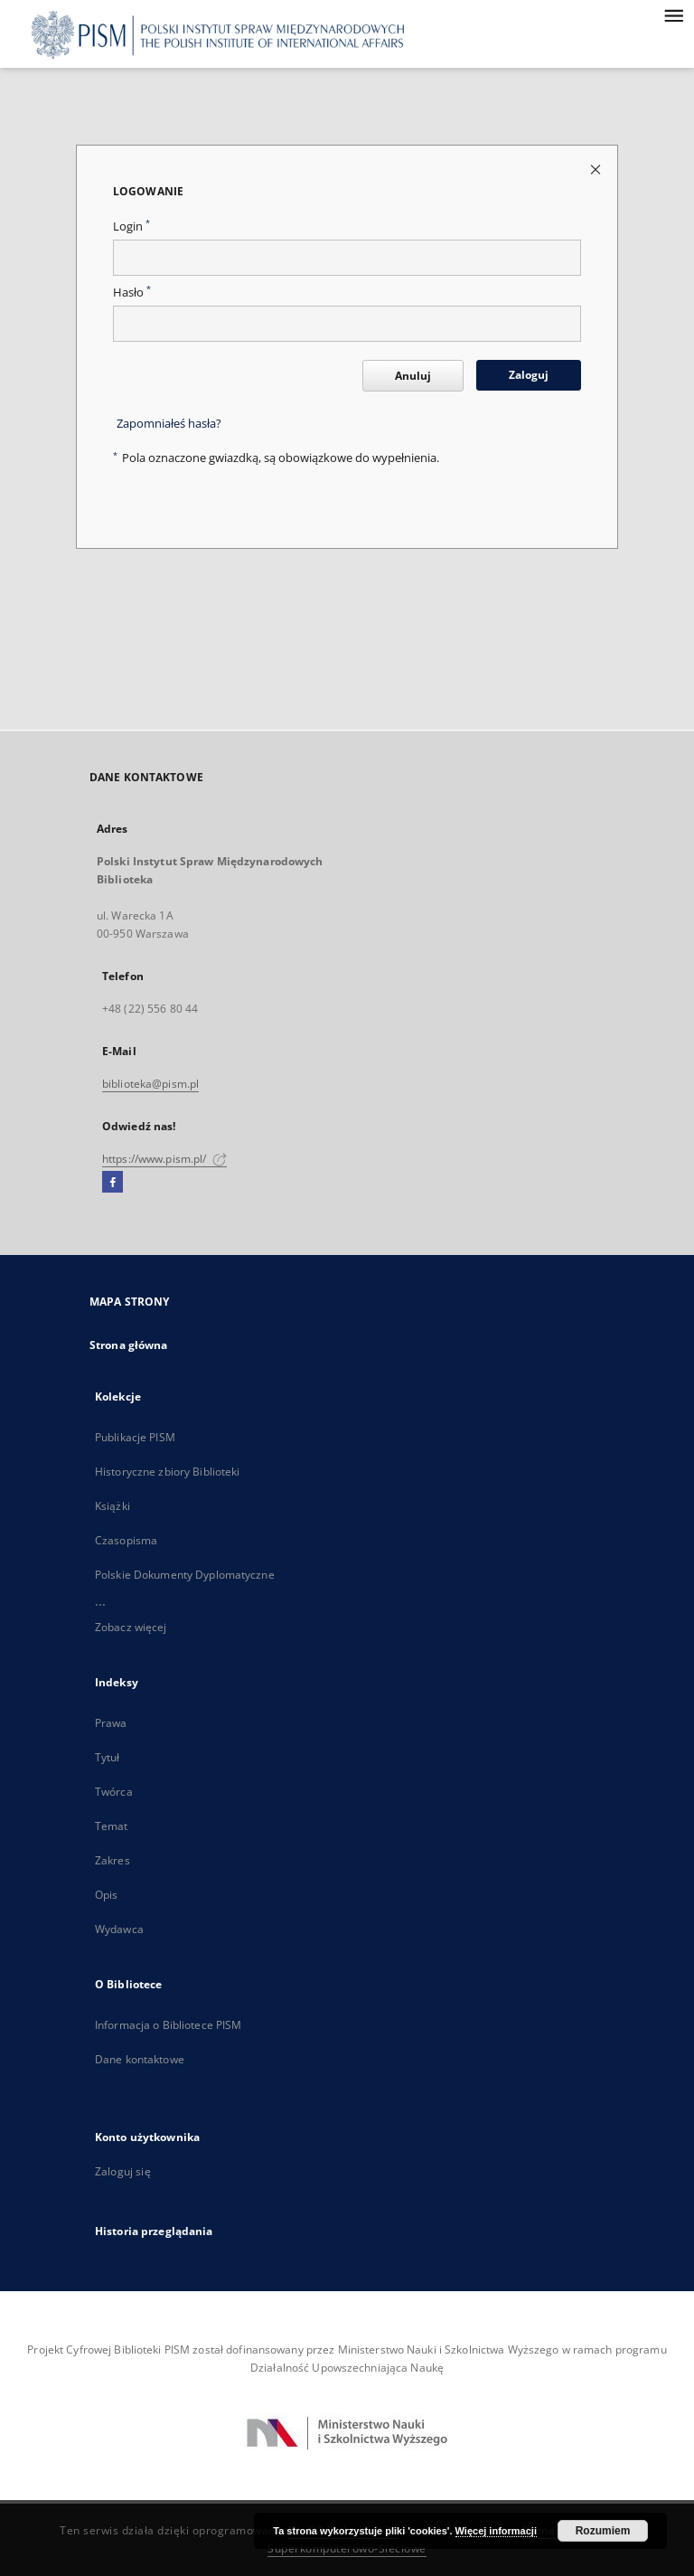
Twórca (114, 1791)
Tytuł (107, 1757)
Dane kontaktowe (139, 2059)
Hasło (132, 292)
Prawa (111, 1723)
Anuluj (413, 375)
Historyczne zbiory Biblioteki (167, 1471)
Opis (106, 1894)
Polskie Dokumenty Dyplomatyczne (185, 1574)
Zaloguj (529, 374)
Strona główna (128, 1345)
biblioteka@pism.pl (150, 1083)
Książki (112, 1506)
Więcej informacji (496, 2530)
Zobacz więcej (131, 1627)
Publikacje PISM (135, 1437)
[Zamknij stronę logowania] (597, 168)
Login (131, 226)
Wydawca (119, 1929)
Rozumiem (603, 2530)
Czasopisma (126, 1540)
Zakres (112, 1860)
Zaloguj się (123, 2171)
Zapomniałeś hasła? (169, 423)
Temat (111, 1826)
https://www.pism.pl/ (164, 1158)
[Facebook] (112, 1183)
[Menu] (673, 14)
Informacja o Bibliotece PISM (168, 2025)
